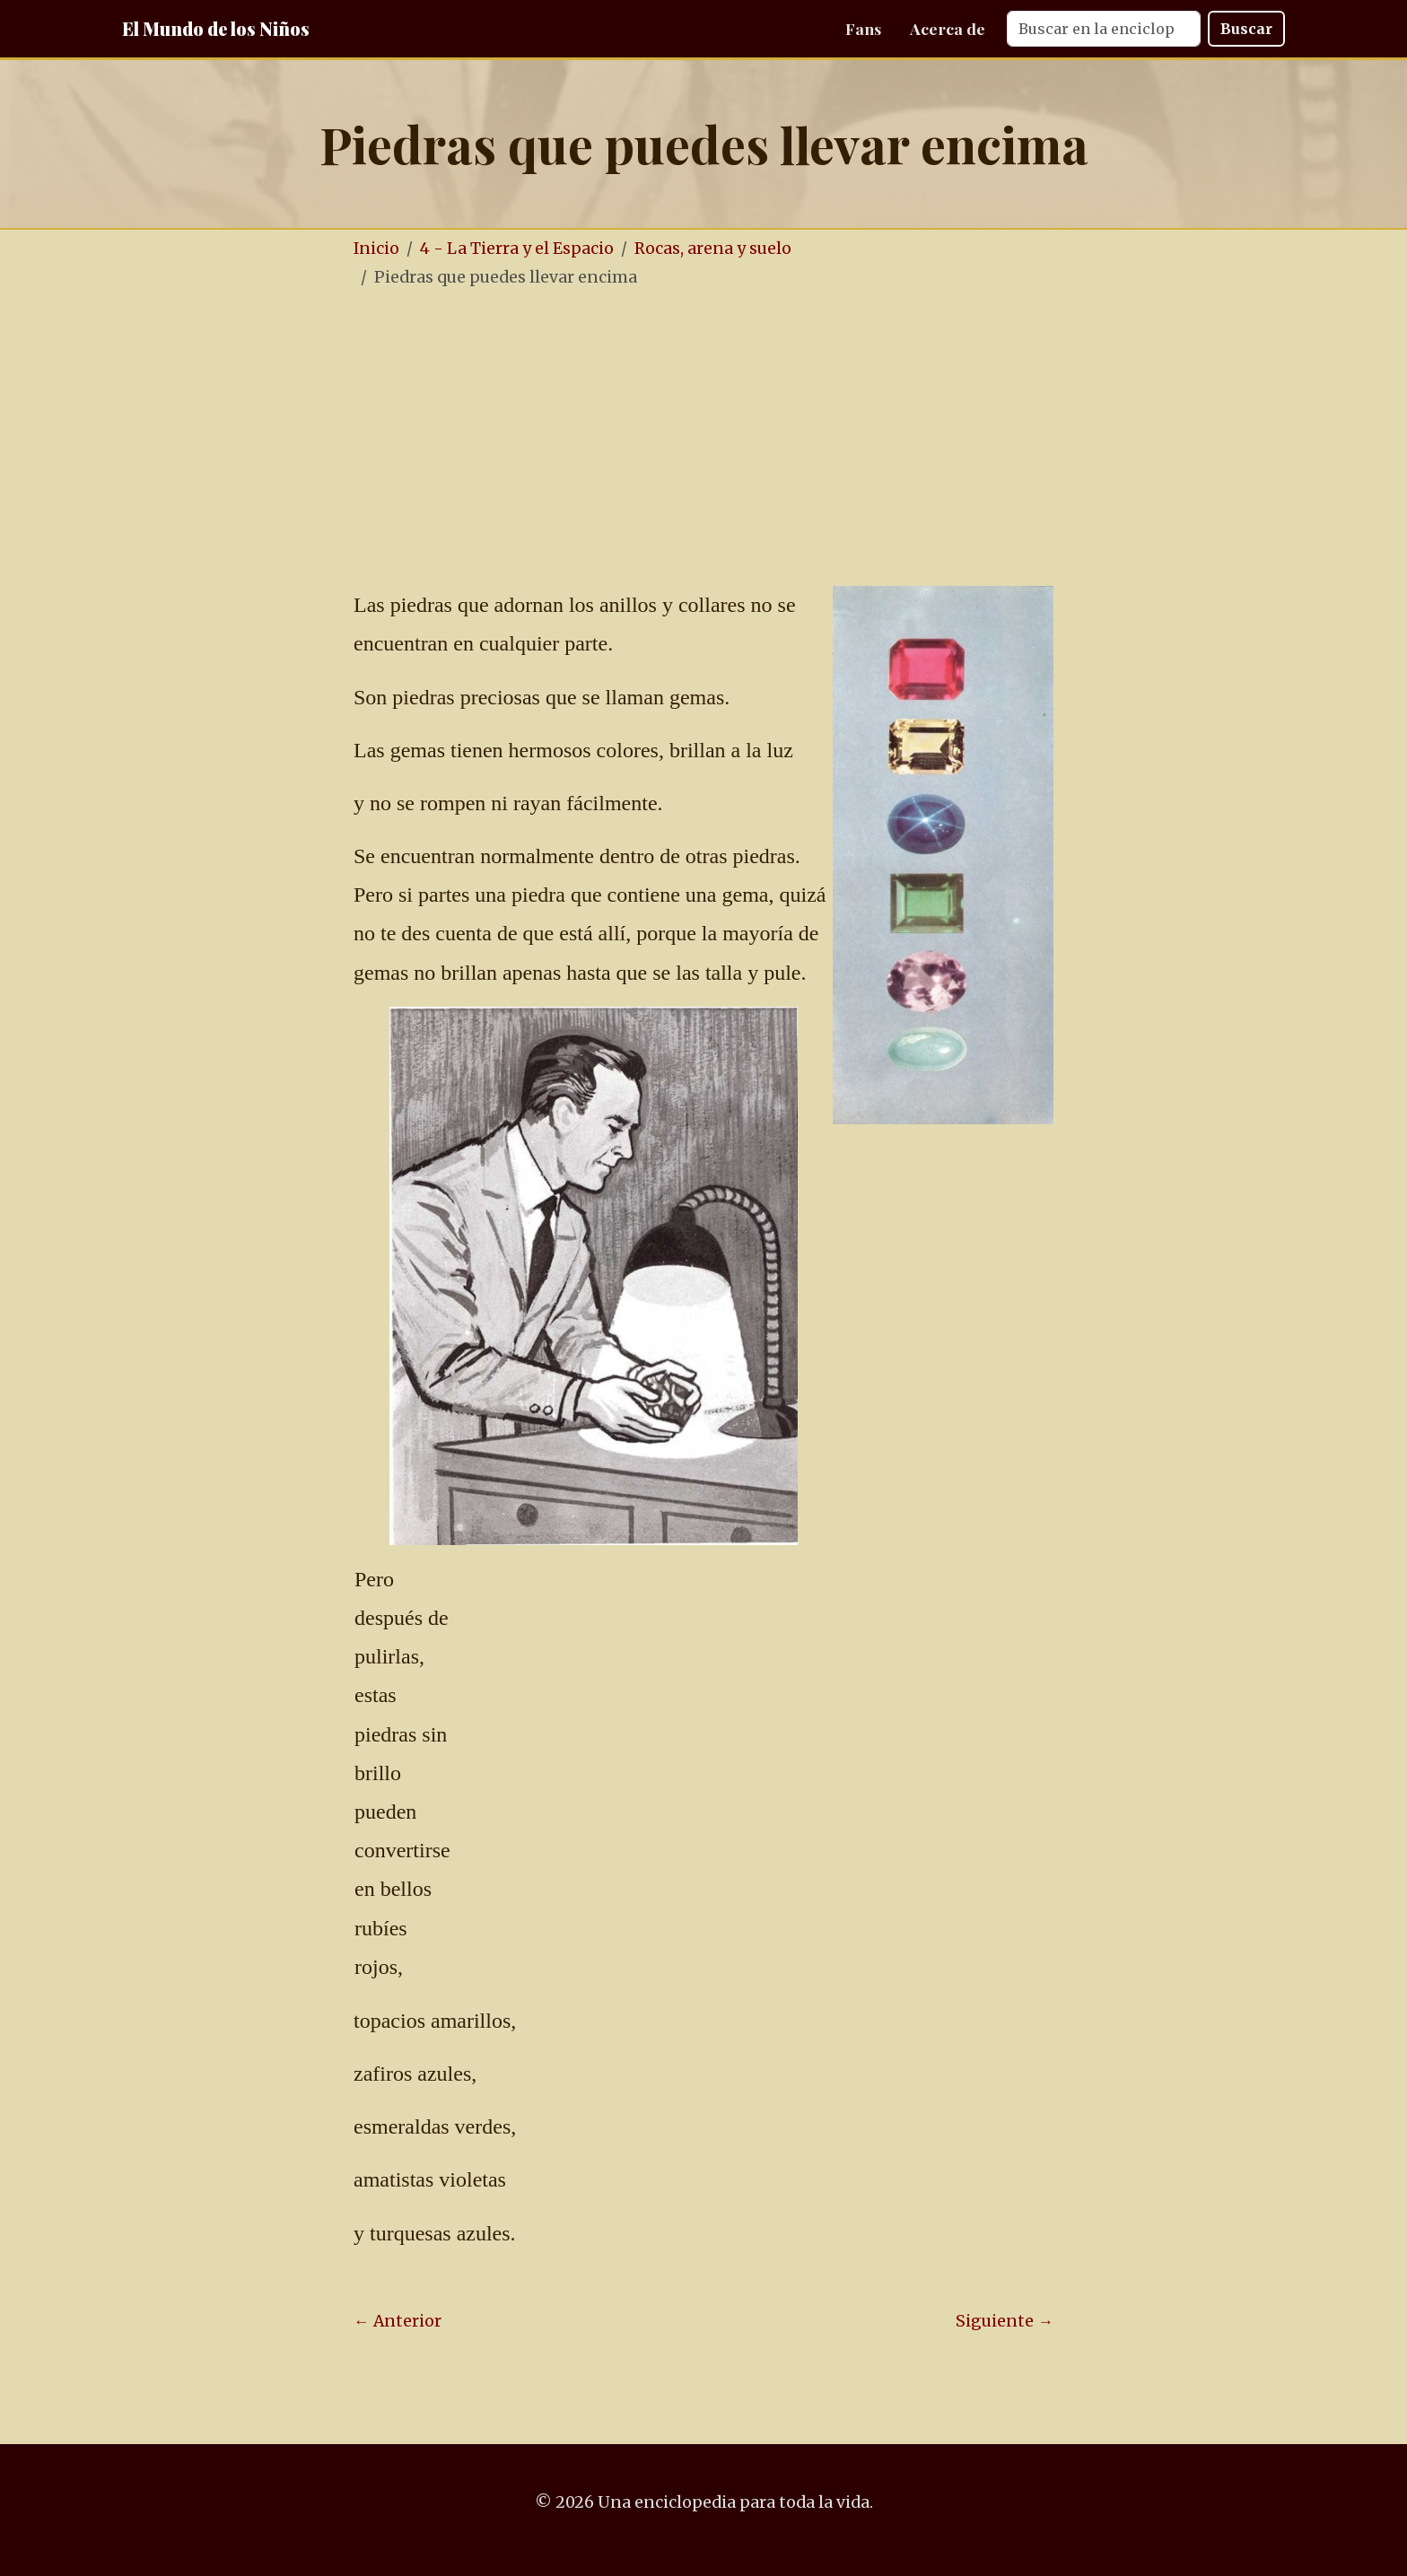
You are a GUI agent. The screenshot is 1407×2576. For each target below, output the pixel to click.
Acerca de (947, 28)
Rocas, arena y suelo (712, 248)
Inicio (376, 248)
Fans (863, 28)
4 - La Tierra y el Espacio (517, 248)
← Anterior (397, 2321)
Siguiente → (1004, 2321)
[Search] (1104, 29)
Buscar (1246, 29)
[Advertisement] (757, 438)
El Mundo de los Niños (216, 28)
